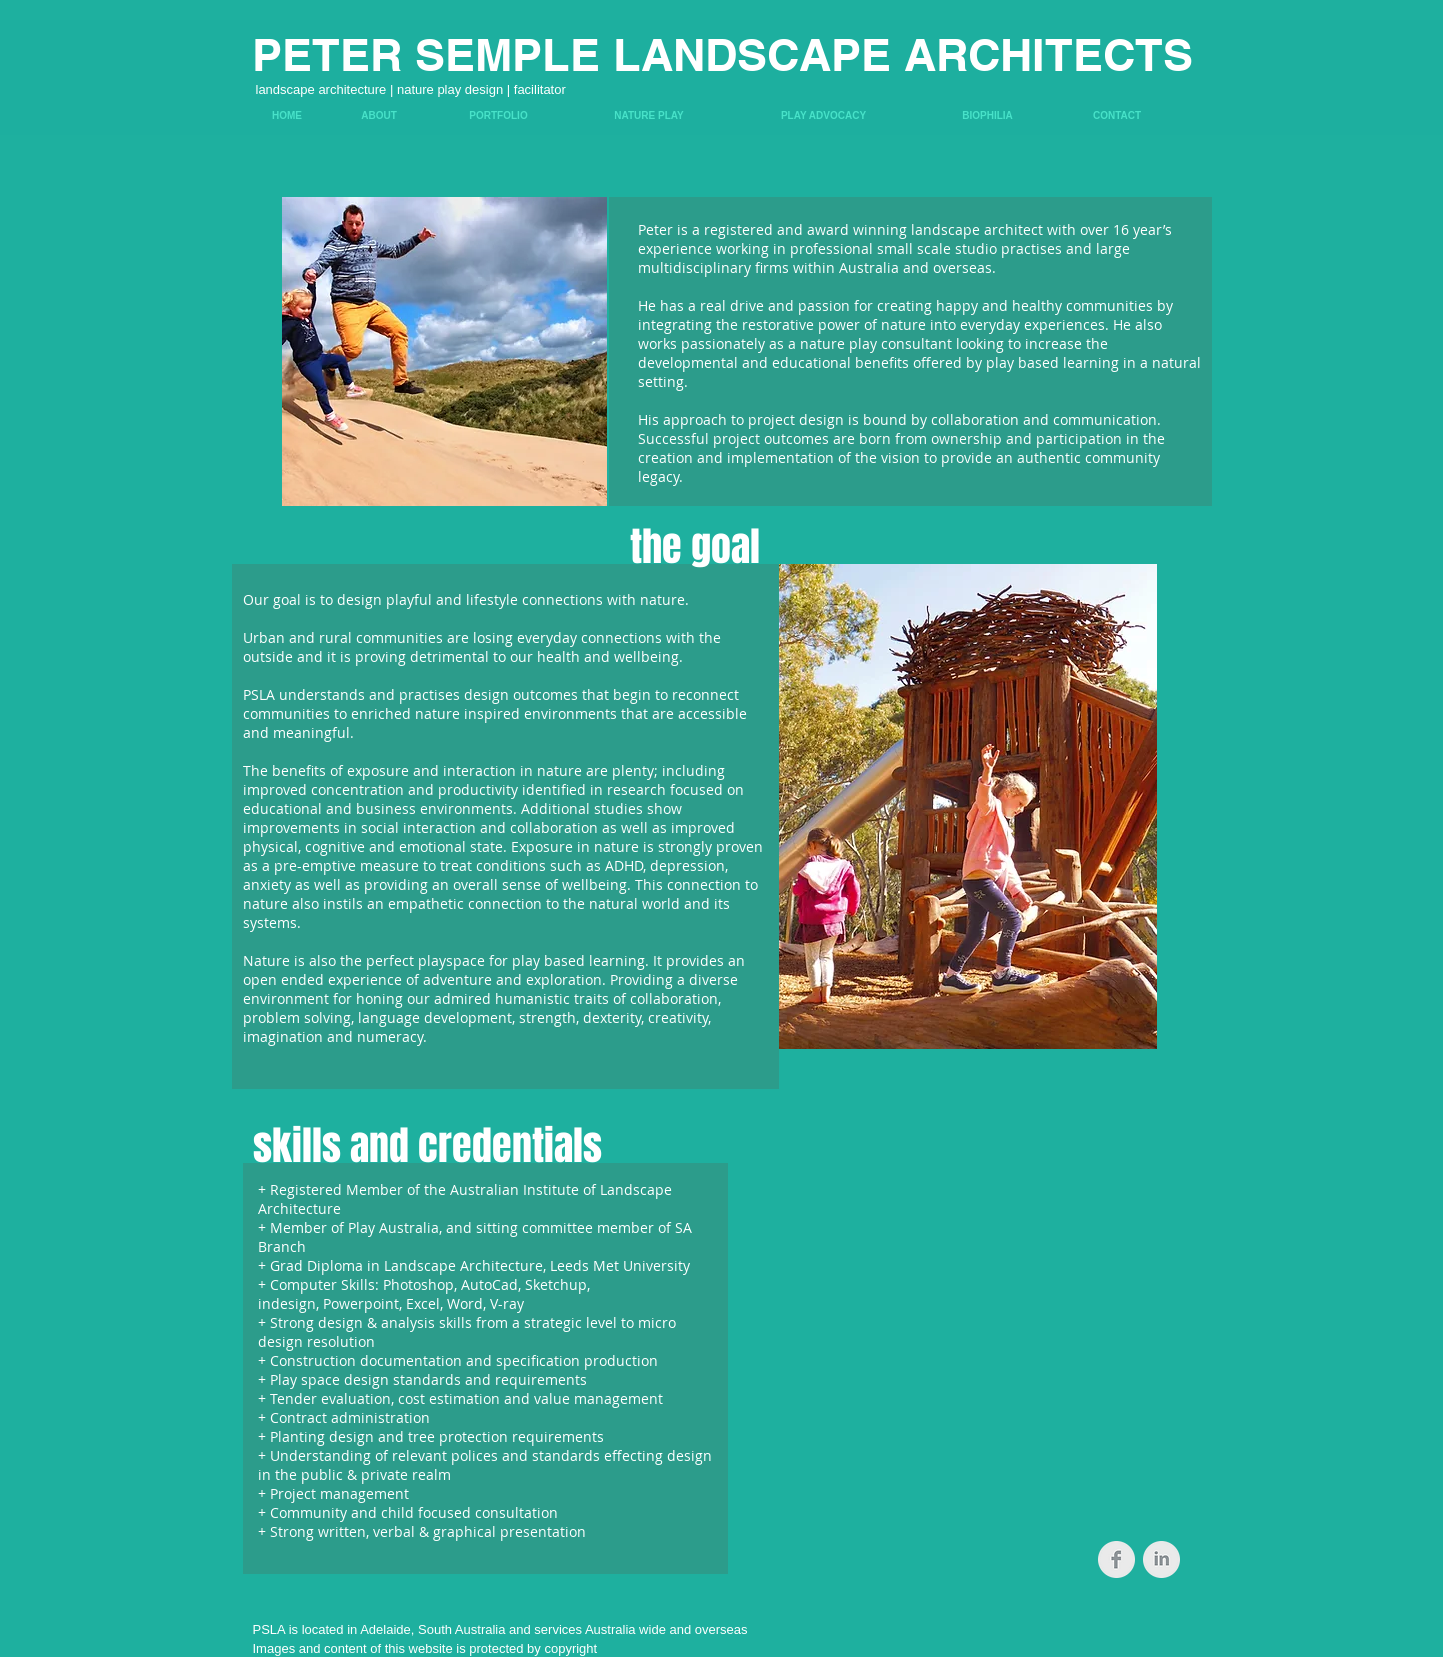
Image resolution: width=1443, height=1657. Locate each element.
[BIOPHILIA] (988, 116)
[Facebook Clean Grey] (1116, 1559)
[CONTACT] (1117, 116)
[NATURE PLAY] (649, 116)
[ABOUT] (379, 116)
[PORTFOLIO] (499, 116)
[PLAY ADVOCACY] (824, 116)
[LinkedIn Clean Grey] (1161, 1559)
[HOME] (287, 116)
